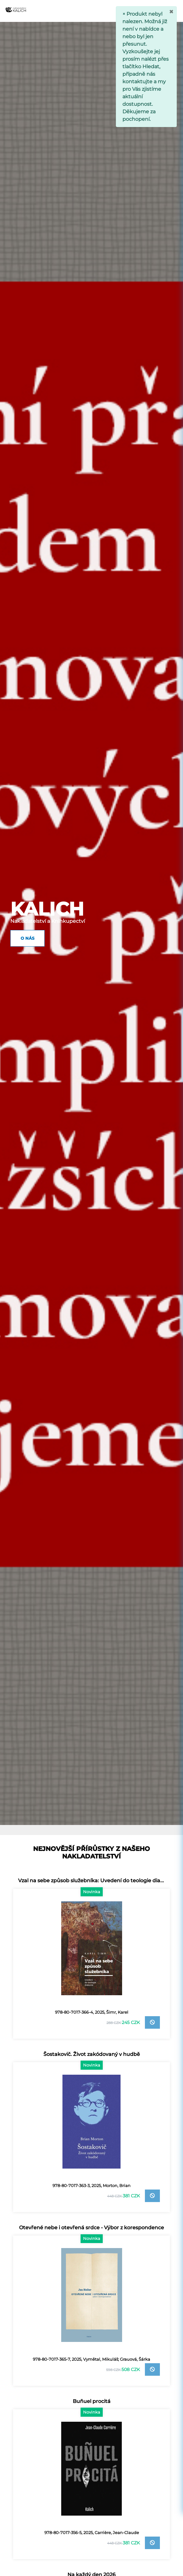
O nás (27, 938)
